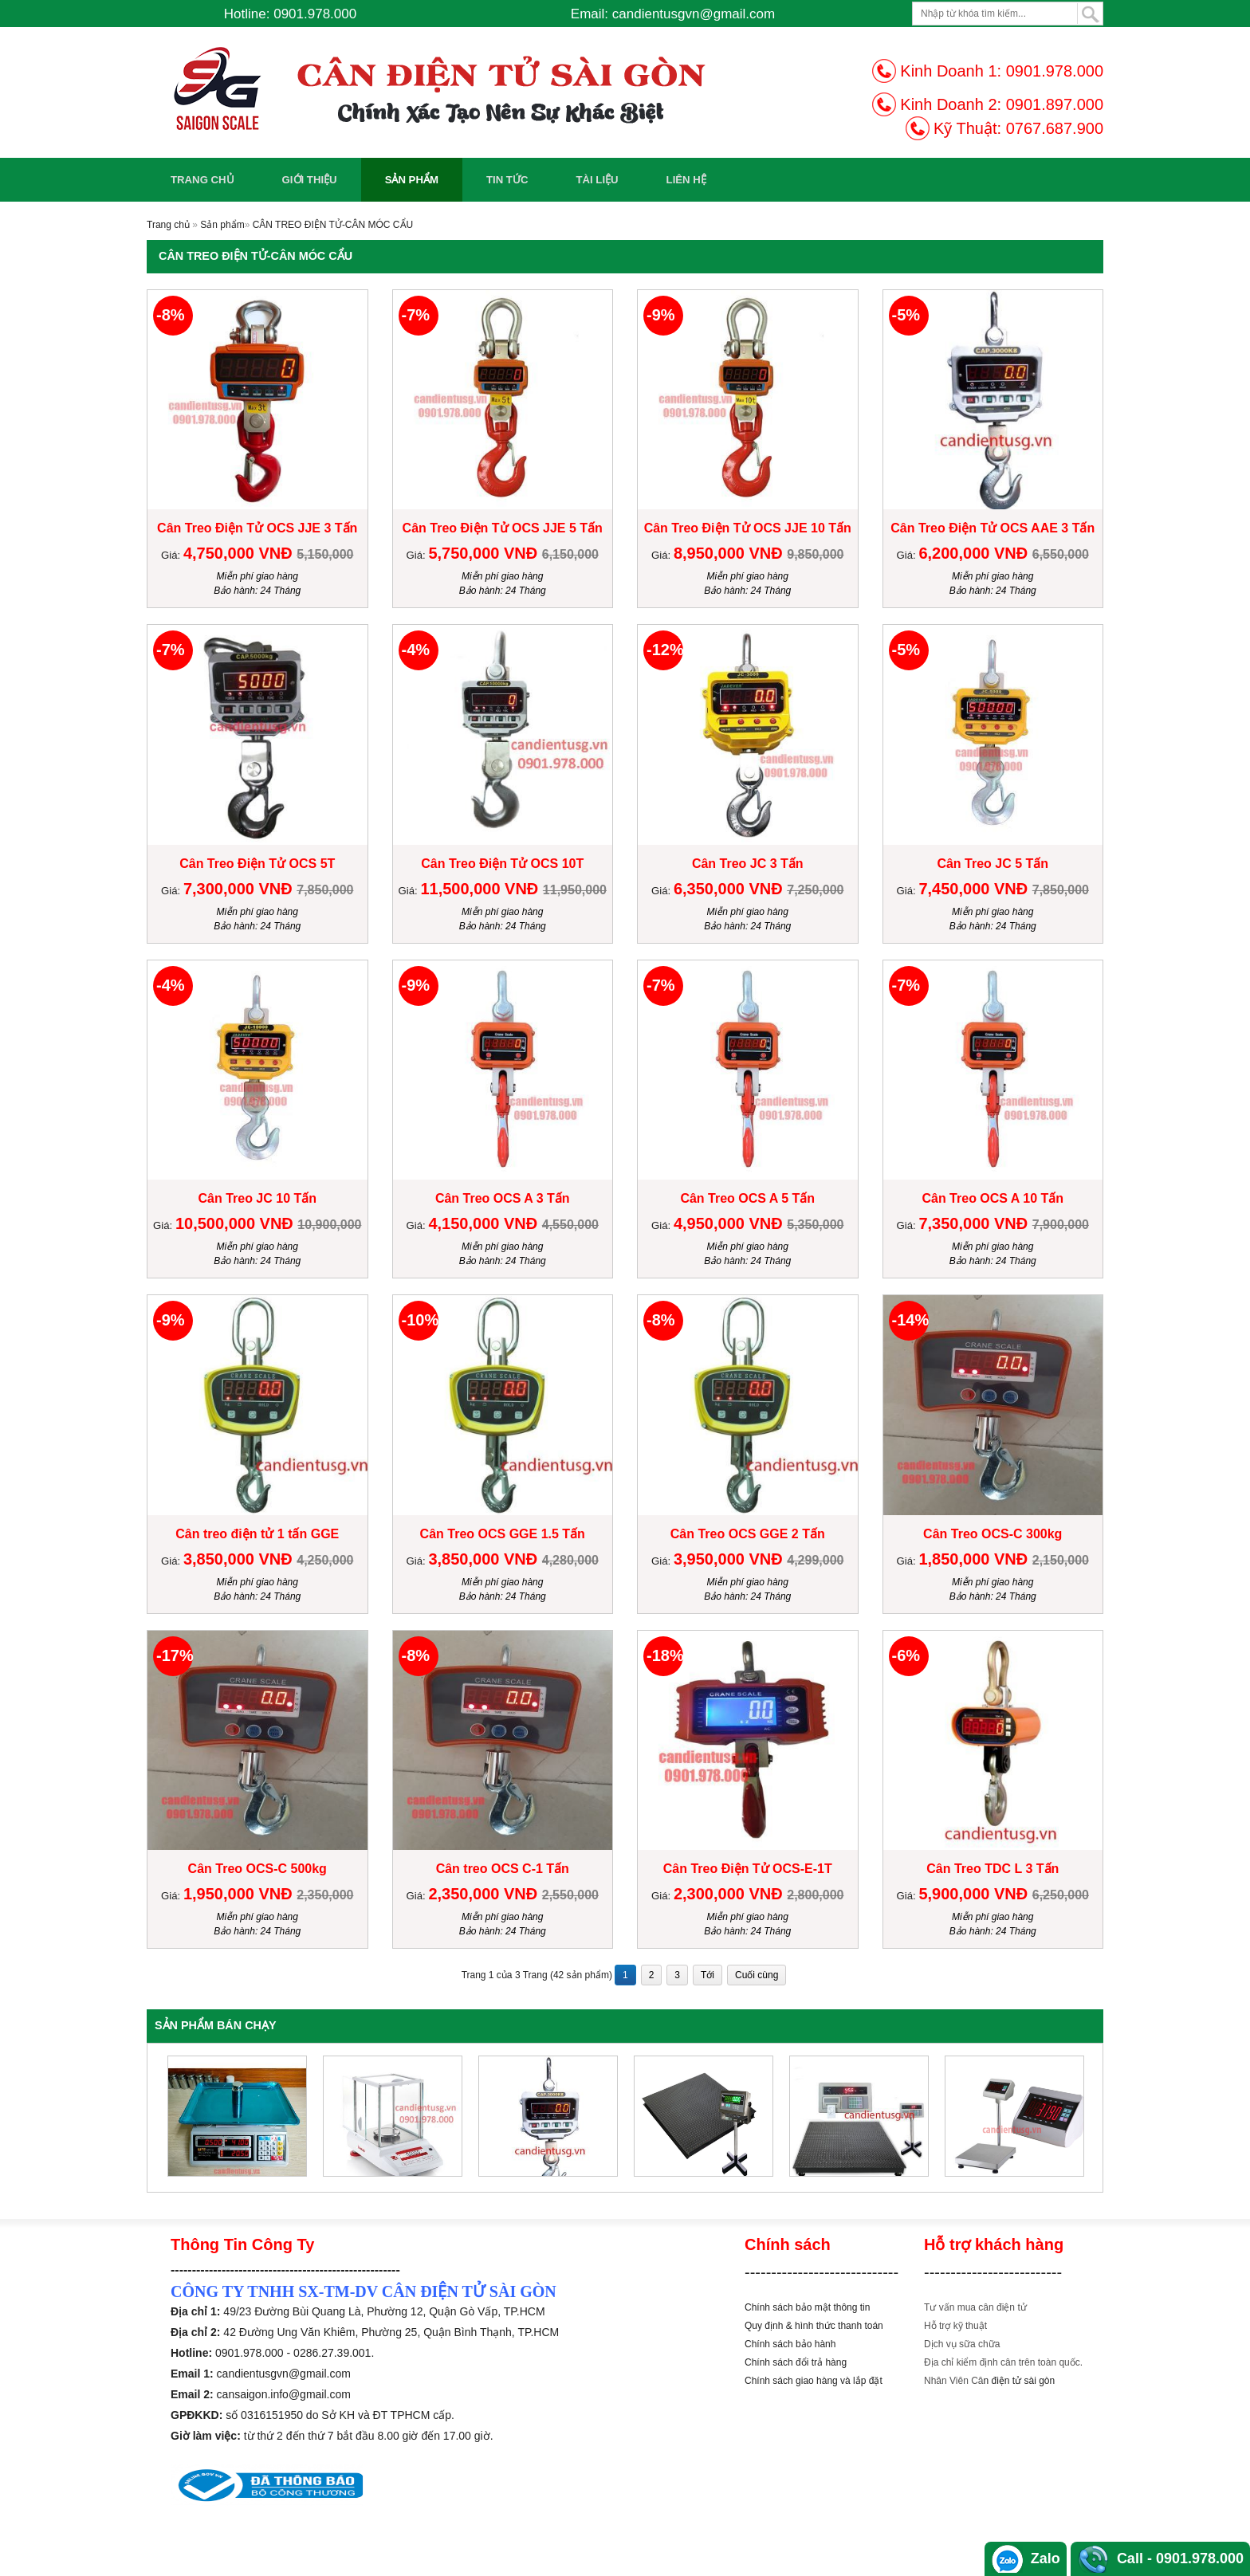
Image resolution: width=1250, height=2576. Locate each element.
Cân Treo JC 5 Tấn (992, 863)
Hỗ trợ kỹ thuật (955, 2325)
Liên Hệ (686, 180)
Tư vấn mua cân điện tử (975, 2307)
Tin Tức (507, 180)
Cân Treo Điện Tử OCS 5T (257, 863)
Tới (707, 1975)
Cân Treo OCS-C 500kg (257, 1868)
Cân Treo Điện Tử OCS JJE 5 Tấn (503, 528)
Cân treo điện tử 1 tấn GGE (257, 1534)
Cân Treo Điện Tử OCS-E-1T (747, 1868)
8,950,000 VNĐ (730, 553)
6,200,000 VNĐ (975, 553)
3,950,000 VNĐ (730, 1559)
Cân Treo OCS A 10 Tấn (992, 1198)
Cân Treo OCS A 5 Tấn (747, 1198)
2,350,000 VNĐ (484, 1894)
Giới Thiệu (309, 180)
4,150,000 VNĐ (484, 1223)
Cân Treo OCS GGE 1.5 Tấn (502, 1534)
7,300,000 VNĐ (240, 888)
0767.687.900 (1054, 128)
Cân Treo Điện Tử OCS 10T (502, 863)
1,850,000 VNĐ (975, 1559)
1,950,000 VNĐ (240, 1894)
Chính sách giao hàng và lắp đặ (812, 2380)
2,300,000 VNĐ (730, 1894)
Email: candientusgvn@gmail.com (673, 14)
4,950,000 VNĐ (730, 1223)
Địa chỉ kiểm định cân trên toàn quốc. (1003, 2362)
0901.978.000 (1054, 71)
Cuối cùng (756, 1975)
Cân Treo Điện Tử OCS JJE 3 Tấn (257, 528)
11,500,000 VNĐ (481, 888)
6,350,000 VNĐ (730, 888)
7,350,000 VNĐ (975, 1223)
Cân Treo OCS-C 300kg (992, 1534)
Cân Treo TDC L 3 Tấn (992, 1868)
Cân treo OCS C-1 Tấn (502, 1868)
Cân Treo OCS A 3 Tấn (502, 1198)
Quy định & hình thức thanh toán (814, 2325)
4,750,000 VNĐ (240, 553)
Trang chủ (202, 180)
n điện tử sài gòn (1019, 2380)
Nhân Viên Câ (954, 2380)
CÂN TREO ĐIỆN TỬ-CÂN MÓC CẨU (333, 224)
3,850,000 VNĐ (240, 1559)
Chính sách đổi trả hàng (796, 2362)
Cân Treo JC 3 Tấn (748, 863)
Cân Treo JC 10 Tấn (257, 1198)
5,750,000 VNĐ (484, 553)
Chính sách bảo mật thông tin (807, 2307)
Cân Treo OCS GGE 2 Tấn (747, 1534)
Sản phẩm (411, 180)
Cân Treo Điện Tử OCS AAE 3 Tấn (992, 528)
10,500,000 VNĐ (236, 1223)
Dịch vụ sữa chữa (962, 2344)
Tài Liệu (597, 180)
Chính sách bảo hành (790, 2344)
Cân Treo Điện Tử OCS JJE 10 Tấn (747, 528)
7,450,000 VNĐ (975, 888)
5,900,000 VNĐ (975, 1894)
